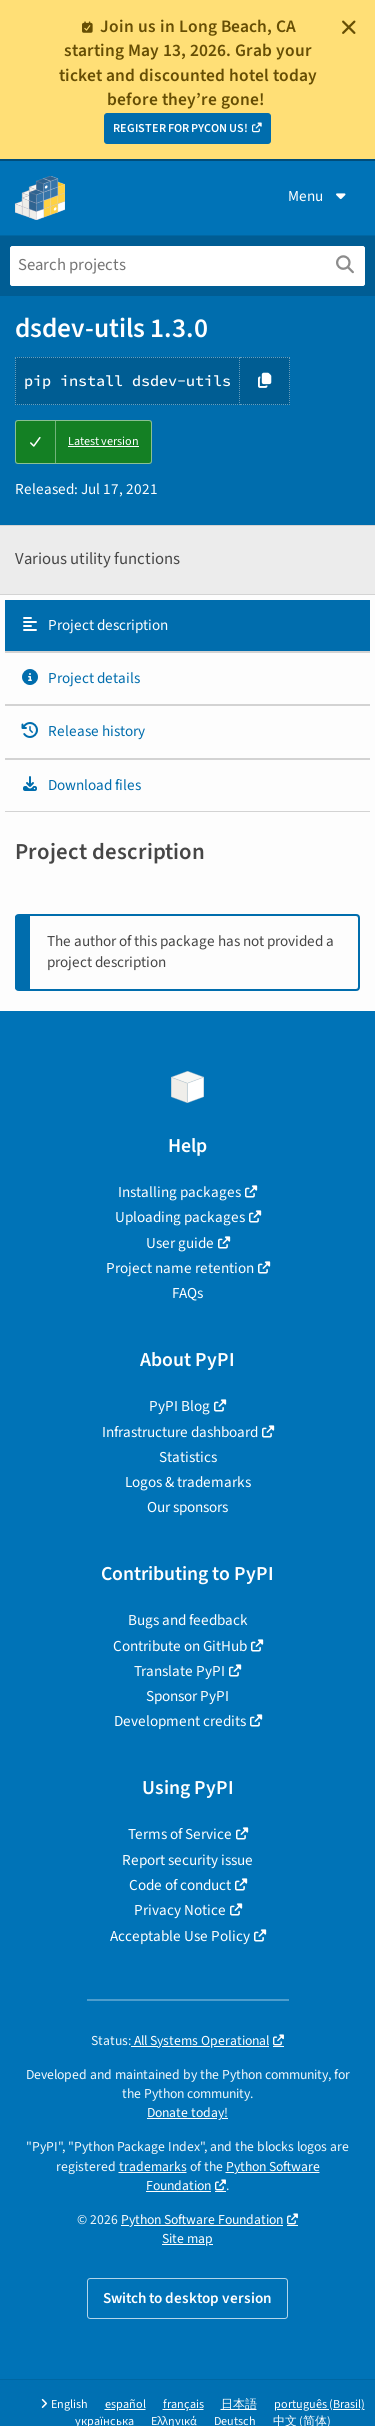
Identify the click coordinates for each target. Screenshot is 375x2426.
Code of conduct (180, 1885)
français (183, 2404)
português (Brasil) (319, 2404)
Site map (187, 2238)
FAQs (187, 1293)
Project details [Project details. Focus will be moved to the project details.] (80, 678)
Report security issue (187, 1860)
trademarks (153, 2166)
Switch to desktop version (187, 2298)
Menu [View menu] (319, 196)
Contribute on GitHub (180, 1646)
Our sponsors (187, 1507)
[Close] (349, 27)
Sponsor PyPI (187, 1696)
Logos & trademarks (188, 1482)
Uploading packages (180, 1217)
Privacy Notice (180, 1910)
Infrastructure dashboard (180, 1432)
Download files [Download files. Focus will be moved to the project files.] (80, 785)
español (125, 2404)
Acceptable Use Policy (180, 1936)
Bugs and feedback (188, 1620)
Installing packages (179, 1192)
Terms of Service (180, 1834)
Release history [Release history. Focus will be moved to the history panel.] (82, 731)
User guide (180, 1243)
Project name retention (180, 1268)
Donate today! (187, 2112)
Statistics (188, 1457)
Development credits (180, 1721)
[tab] (187, 626)
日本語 (239, 2404)
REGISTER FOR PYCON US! (180, 128)
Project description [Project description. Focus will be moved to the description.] (94, 625)
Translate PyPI (179, 1671)
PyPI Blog (179, 1406)
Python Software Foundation (233, 2176)
